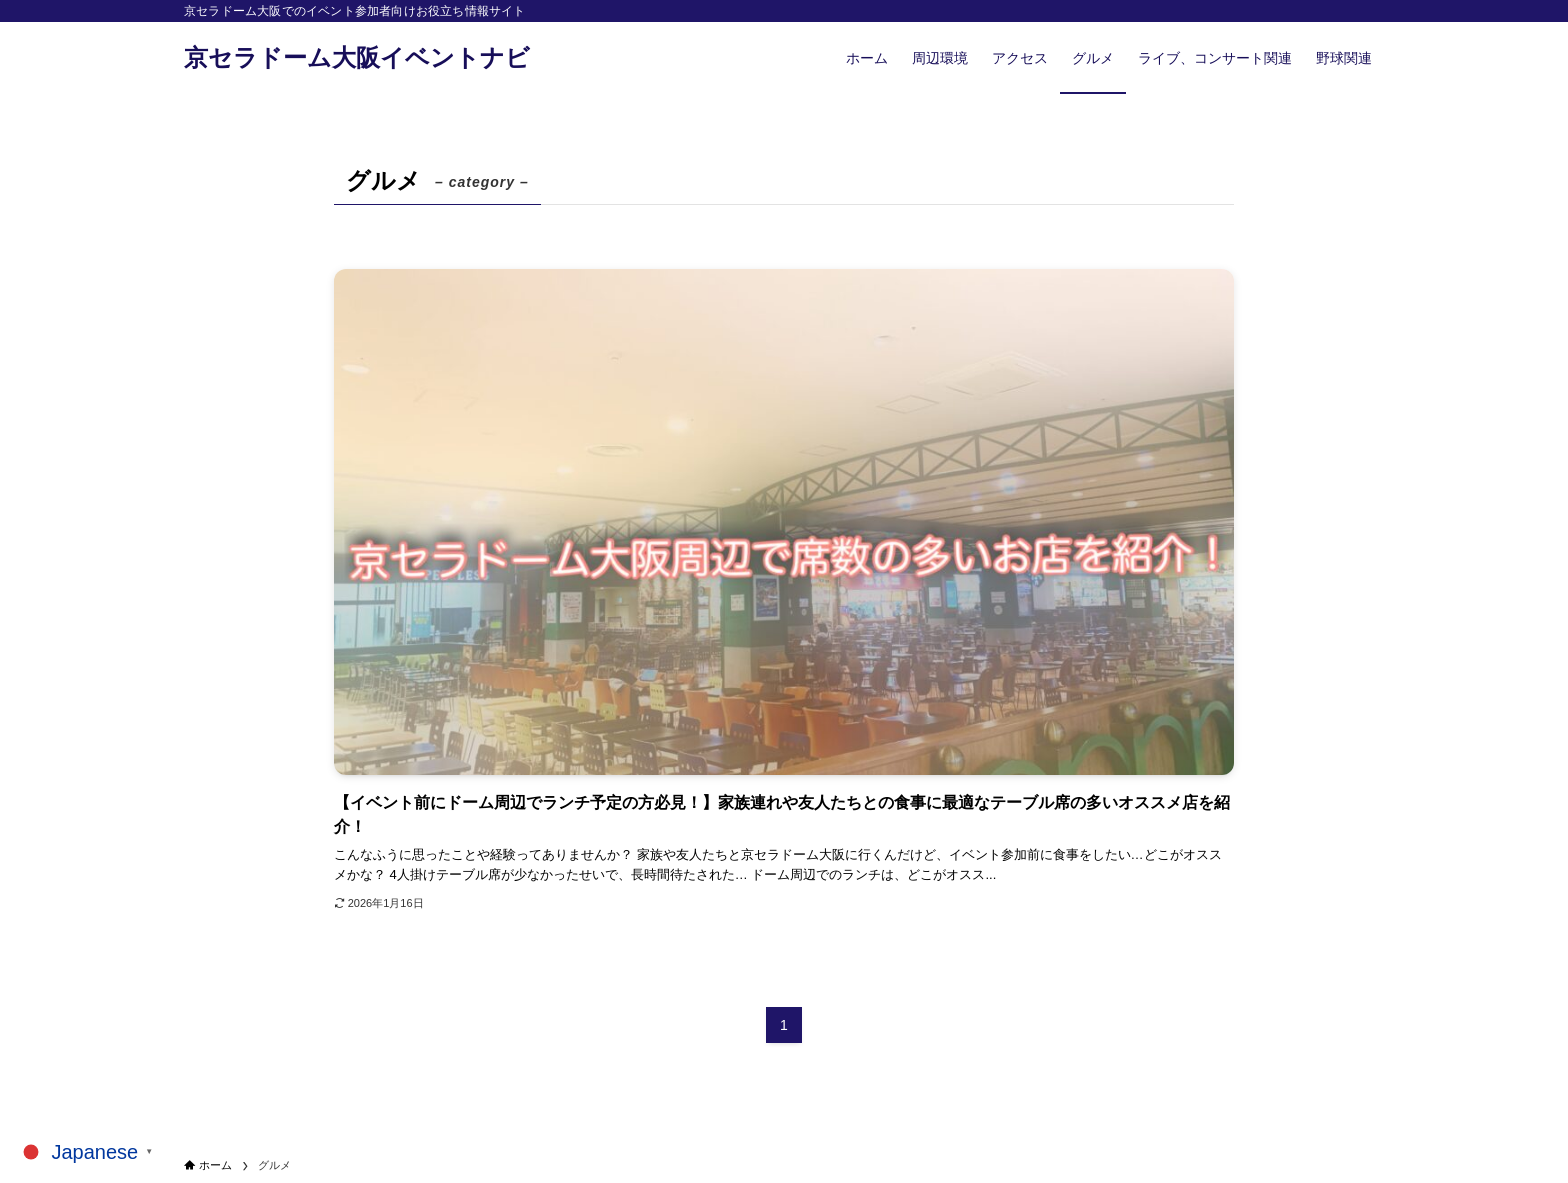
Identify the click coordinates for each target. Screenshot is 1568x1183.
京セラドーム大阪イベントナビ (357, 58)
